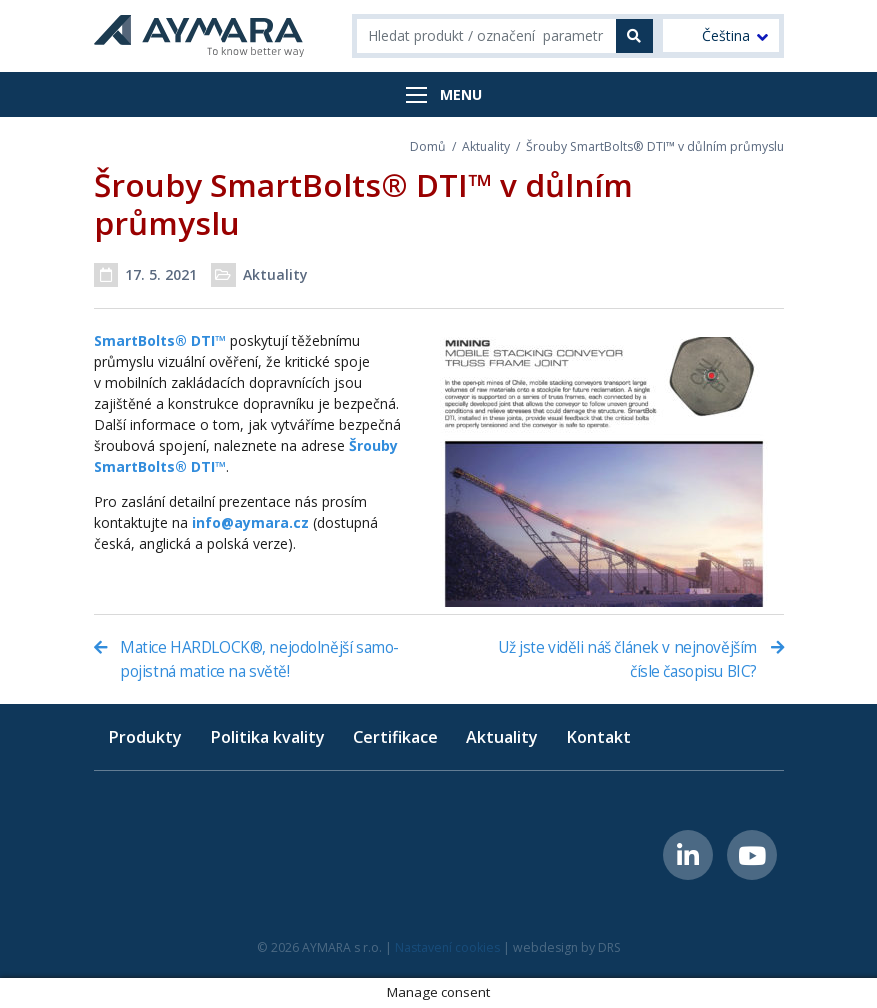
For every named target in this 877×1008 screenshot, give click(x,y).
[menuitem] (721, 35)
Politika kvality (267, 737)
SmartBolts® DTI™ (160, 340)
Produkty (145, 737)
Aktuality (486, 146)
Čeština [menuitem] (726, 36)
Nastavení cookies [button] (447, 947)
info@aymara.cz (250, 522)
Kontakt (598, 737)
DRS (609, 947)
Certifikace (395, 737)
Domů (428, 146)
